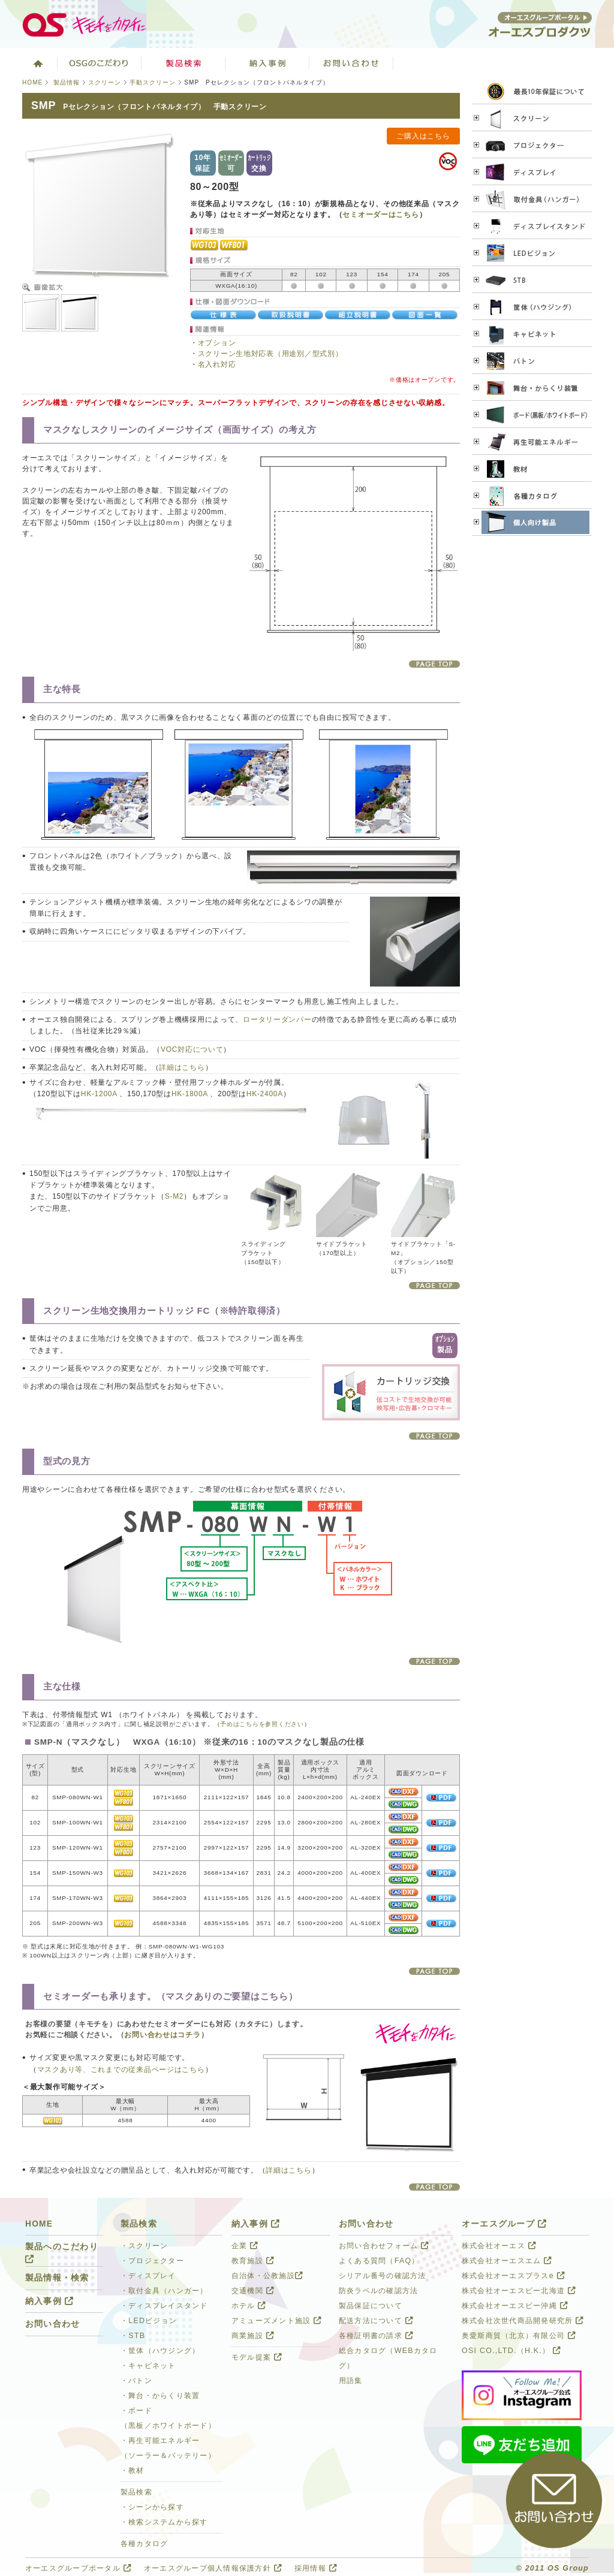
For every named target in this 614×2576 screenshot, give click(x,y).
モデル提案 (256, 2357)
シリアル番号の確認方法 (382, 2276)
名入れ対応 (217, 364)
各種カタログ (144, 2543)
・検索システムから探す (164, 2522)
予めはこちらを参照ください (261, 1724)
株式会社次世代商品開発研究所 (522, 2320)
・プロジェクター (152, 2261)
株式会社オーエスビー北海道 (519, 2291)
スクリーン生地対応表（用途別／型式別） (270, 353)
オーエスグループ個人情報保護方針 (213, 2568)
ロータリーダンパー (277, 1019)
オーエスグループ (504, 2223)
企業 (244, 2246)
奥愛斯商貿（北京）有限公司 (519, 2335)
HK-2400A (264, 1094)
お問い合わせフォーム (384, 2246)
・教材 (133, 2470)
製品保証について (370, 2305)
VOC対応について (192, 1049)
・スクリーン (144, 2246)
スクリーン (104, 82)
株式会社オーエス (499, 2246)
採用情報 (315, 2568)
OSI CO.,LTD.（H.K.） (511, 2350)
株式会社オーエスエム (507, 2261)
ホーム (37, 63)
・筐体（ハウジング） (160, 2350)
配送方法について (376, 2320)
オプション (217, 343)
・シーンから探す (152, 2507)
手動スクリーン (153, 82)
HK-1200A (99, 1094)
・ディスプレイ (148, 2276)
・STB (133, 2335)
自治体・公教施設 (267, 2276)
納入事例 (267, 63)
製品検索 (183, 63)
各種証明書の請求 (376, 2335)
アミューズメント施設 (276, 2320)
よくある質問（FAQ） (379, 2261)
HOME (32, 82)
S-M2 (174, 1196)
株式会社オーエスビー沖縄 (515, 2305)
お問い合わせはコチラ (162, 2035)
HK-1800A (189, 1094)
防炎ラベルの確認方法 (378, 2291)
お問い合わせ (351, 63)
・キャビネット (148, 2365)
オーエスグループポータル (78, 2568)
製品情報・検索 (57, 2277)
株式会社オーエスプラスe (513, 2276)
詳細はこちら (181, 1067)
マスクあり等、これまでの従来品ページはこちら (121, 2069)
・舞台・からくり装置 (160, 2395)
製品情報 (66, 82)
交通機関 (252, 2291)
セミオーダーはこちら (380, 214)
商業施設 (252, 2335)
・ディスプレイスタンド (164, 2305)
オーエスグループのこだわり (100, 63)
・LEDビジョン (149, 2320)
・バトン (136, 2380)
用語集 (351, 2380)
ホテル (248, 2305)
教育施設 (252, 2261)
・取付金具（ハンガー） (164, 2291)
